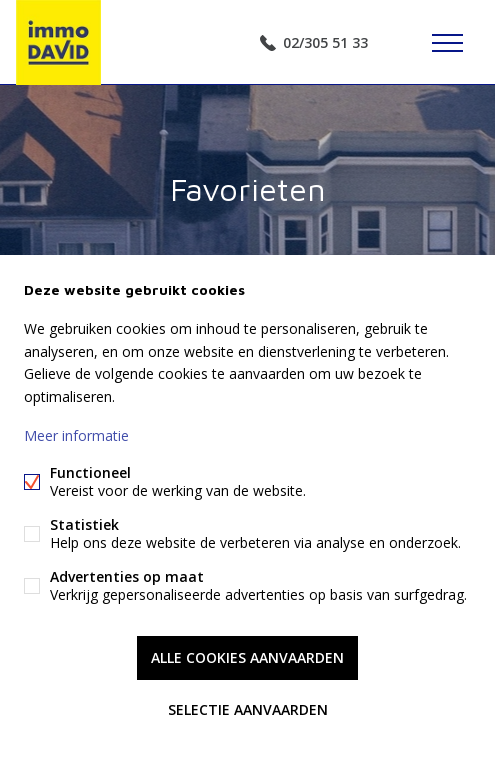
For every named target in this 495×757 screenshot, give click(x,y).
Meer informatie (76, 435)
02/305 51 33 (325, 42)
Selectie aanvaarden (248, 709)
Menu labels (447, 43)
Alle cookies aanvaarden (247, 657)
